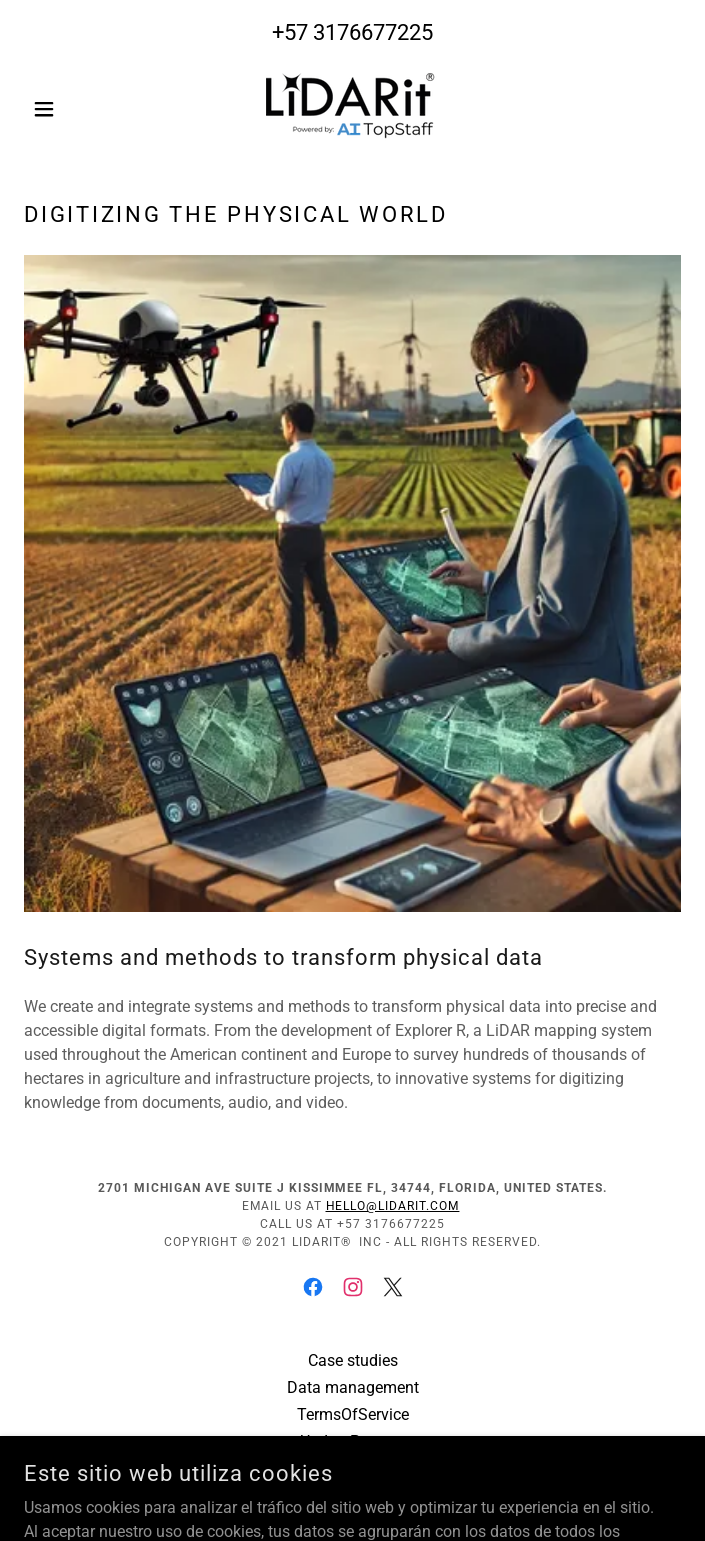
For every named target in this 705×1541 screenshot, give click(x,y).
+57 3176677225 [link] (352, 32)
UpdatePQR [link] (352, 1468)
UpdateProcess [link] (353, 1441)
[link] (352, 108)
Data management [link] (353, 1387)
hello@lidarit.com (393, 1206)
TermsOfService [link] (353, 1414)
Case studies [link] (353, 1360)
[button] (73, 109)
